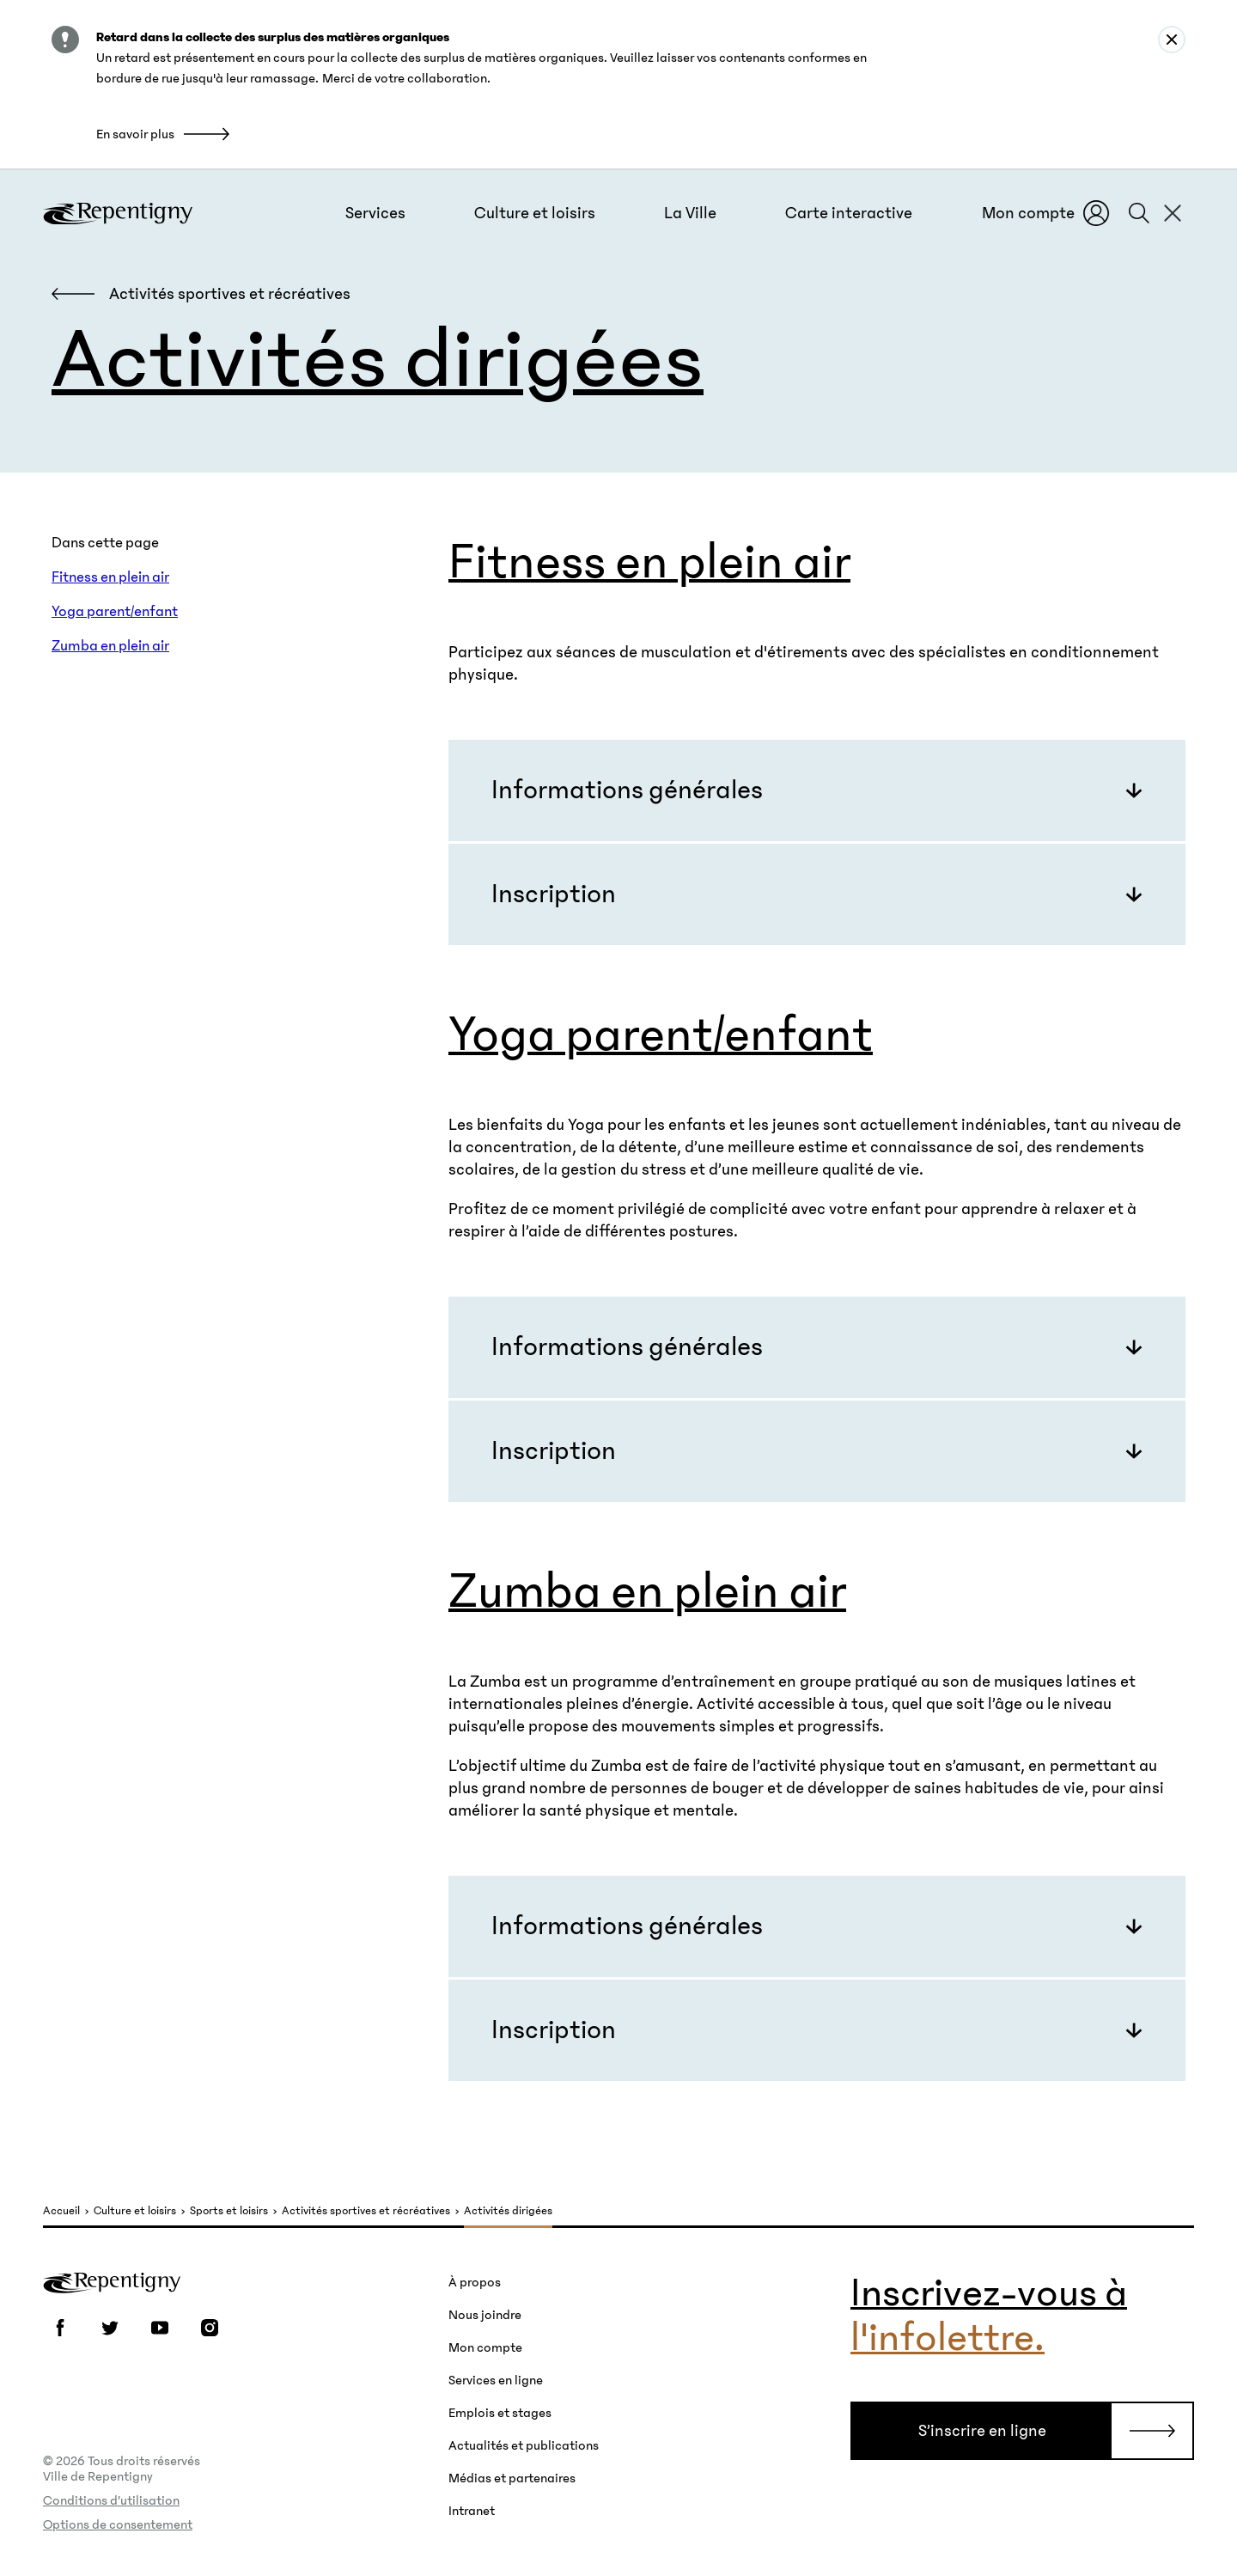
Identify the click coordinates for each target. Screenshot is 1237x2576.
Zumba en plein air (110, 646)
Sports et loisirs (229, 2211)
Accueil (61, 2211)
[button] (375, 213)
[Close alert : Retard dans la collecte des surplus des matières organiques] (1171, 39)
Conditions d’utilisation (111, 2500)
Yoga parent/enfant (115, 611)
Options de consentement (117, 2524)
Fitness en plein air (110, 577)
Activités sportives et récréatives (366, 2211)
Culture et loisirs (135, 2211)
